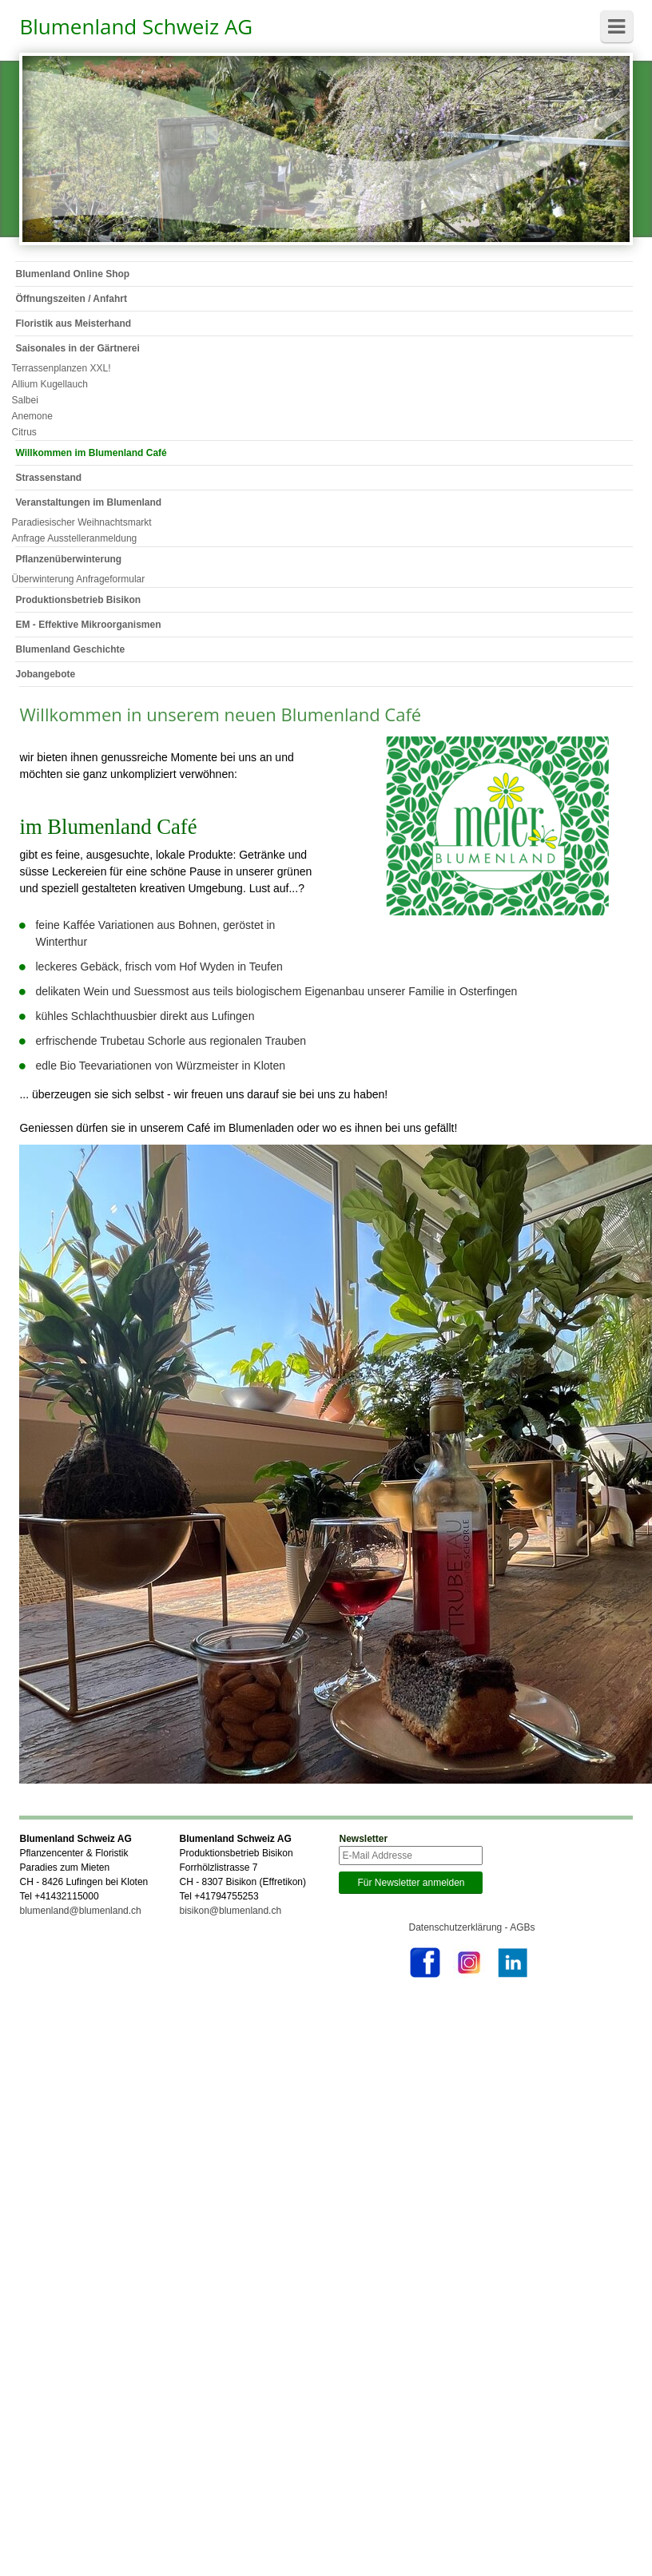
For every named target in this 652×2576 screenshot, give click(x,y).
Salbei (24, 400)
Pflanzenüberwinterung (68, 559)
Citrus (23, 432)
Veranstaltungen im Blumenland (88, 502)
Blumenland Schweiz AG (135, 26)
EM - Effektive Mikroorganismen (88, 624)
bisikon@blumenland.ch (230, 1910)
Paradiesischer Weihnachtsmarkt (81, 522)
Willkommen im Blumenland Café (90, 452)
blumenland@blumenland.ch (80, 1910)
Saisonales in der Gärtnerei (77, 348)
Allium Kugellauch (49, 384)
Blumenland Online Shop (72, 274)
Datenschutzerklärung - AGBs (472, 1927)
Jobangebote (45, 674)
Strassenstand (48, 477)
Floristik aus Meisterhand (73, 323)
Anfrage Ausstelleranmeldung (74, 538)
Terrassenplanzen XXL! (60, 368)
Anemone (31, 416)
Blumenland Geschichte (70, 649)
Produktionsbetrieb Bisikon (78, 599)
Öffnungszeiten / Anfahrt (71, 298)
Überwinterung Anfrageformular (78, 579)
